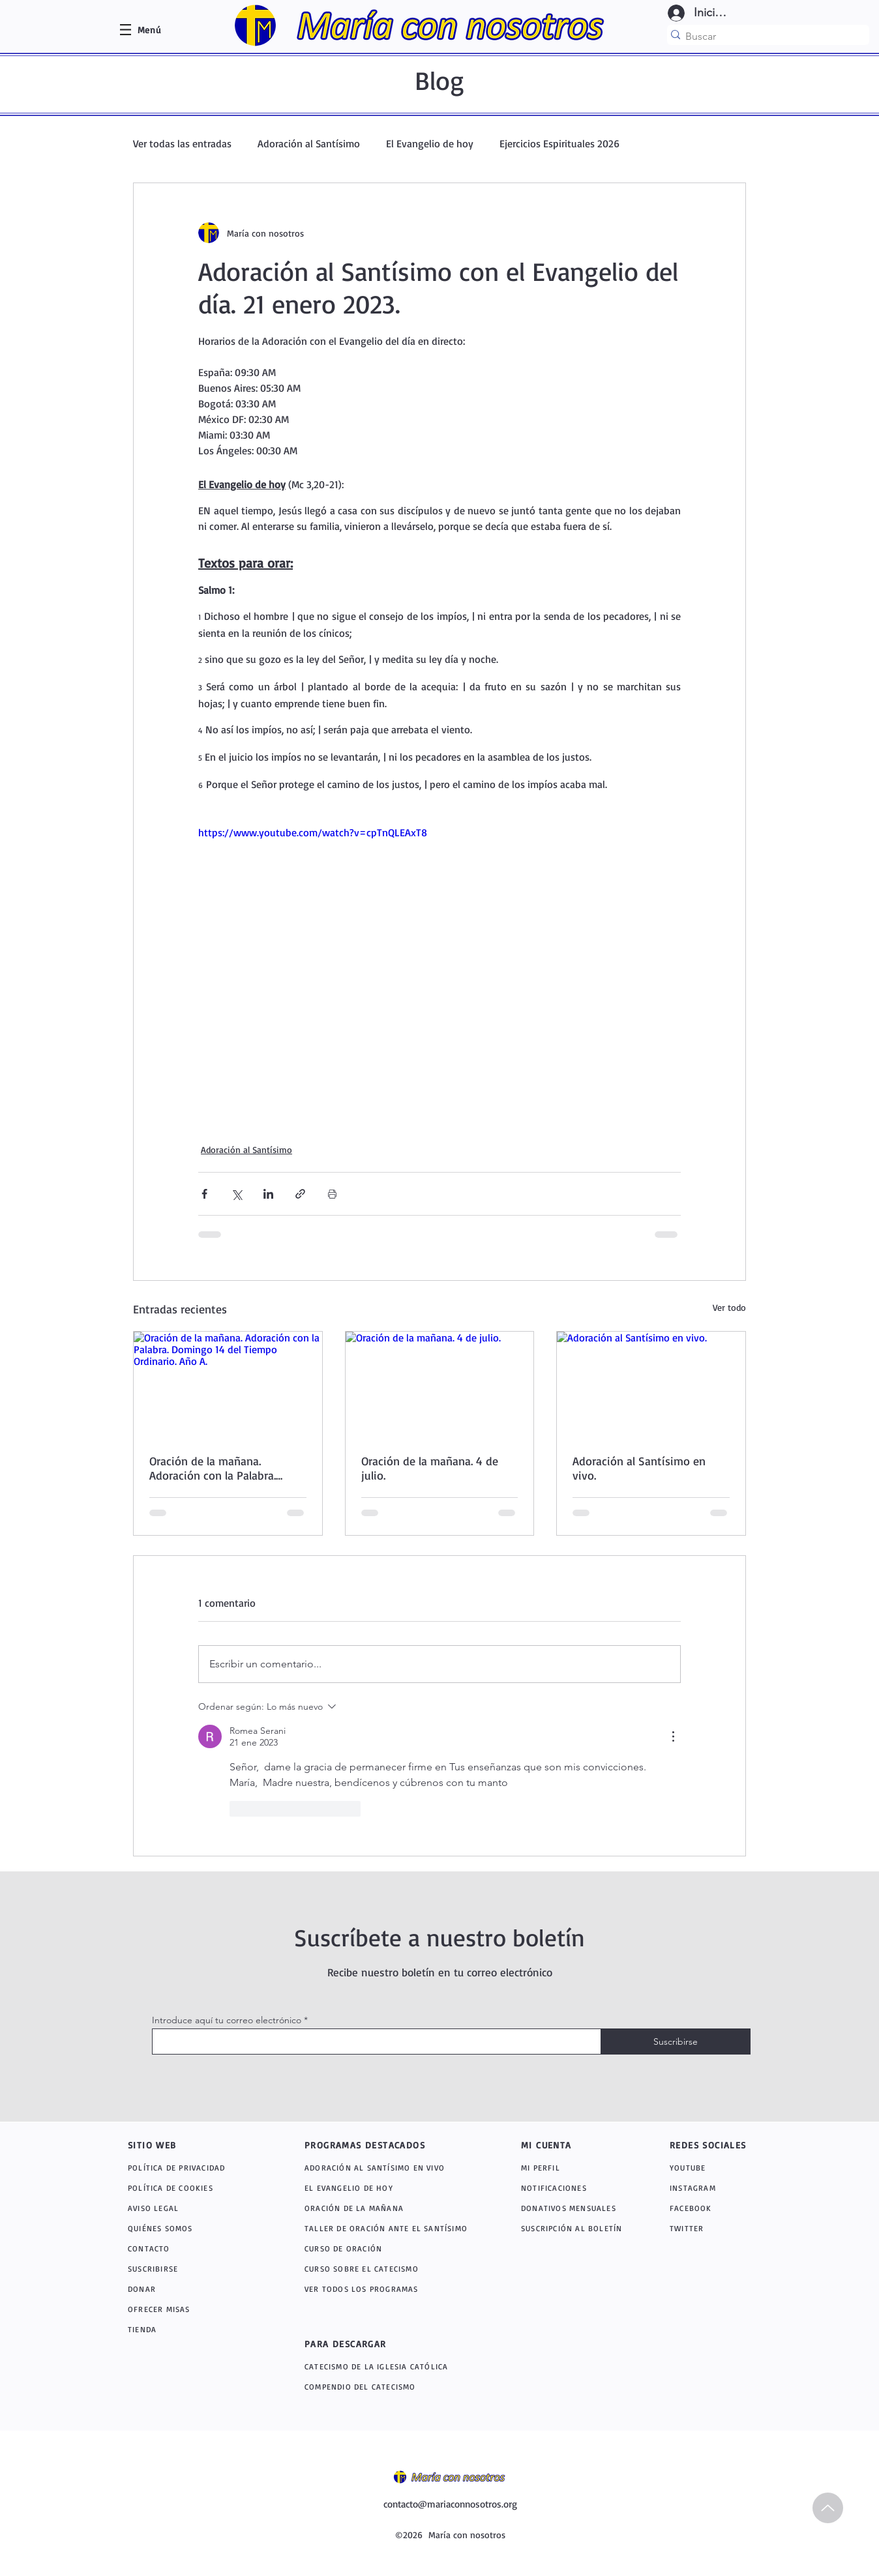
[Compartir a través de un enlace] (300, 1194)
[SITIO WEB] (174, 2144)
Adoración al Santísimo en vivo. (639, 1468)
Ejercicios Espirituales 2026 (559, 143)
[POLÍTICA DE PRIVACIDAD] (190, 2168)
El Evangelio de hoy (429, 143)
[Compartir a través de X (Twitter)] (236, 1194)
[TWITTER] (703, 2228)
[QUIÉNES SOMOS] (190, 2228)
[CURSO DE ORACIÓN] (390, 2248)
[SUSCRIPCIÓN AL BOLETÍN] (574, 2228)
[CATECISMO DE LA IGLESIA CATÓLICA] (397, 2366)
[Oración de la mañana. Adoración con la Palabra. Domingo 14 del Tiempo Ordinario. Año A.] (228, 1384)
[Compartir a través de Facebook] (204, 1194)
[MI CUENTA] (560, 2144)
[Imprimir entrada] (332, 1194)
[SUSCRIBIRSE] (190, 2269)
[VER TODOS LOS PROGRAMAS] (393, 2289)
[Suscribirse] (676, 2041)
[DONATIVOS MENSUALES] (570, 2208)
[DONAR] (190, 2289)
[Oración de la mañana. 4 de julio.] (440, 1384)
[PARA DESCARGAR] (379, 2343)
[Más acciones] (673, 1736)
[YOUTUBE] (709, 2168)
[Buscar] (763, 36)
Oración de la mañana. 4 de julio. (429, 1468)
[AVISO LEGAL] (190, 2208)
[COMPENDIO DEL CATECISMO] (393, 2387)
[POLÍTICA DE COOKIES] (190, 2188)
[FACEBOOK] (703, 2208)
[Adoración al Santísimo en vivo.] (651, 1384)
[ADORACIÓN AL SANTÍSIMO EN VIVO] (393, 2168)
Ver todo (729, 1307)
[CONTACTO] (190, 2248)
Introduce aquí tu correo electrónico (226, 2020)
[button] (149, 30)
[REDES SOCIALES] (716, 2144)
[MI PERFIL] (570, 2168)
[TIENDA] (190, 2329)
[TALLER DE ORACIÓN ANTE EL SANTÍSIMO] (390, 2228)
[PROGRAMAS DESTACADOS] (379, 2144)
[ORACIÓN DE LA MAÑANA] (393, 2208)
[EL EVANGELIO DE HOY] (390, 2188)
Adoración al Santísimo (309, 143)
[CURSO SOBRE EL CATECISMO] (390, 2269)
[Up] (827, 2508)
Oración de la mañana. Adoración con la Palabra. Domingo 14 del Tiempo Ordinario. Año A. (212, 1468)
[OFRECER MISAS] (190, 2309)
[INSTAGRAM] (707, 2188)
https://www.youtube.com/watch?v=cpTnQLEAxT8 (312, 832)
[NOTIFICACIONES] (577, 2188)
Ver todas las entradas (182, 143)
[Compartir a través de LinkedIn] (268, 1194)
